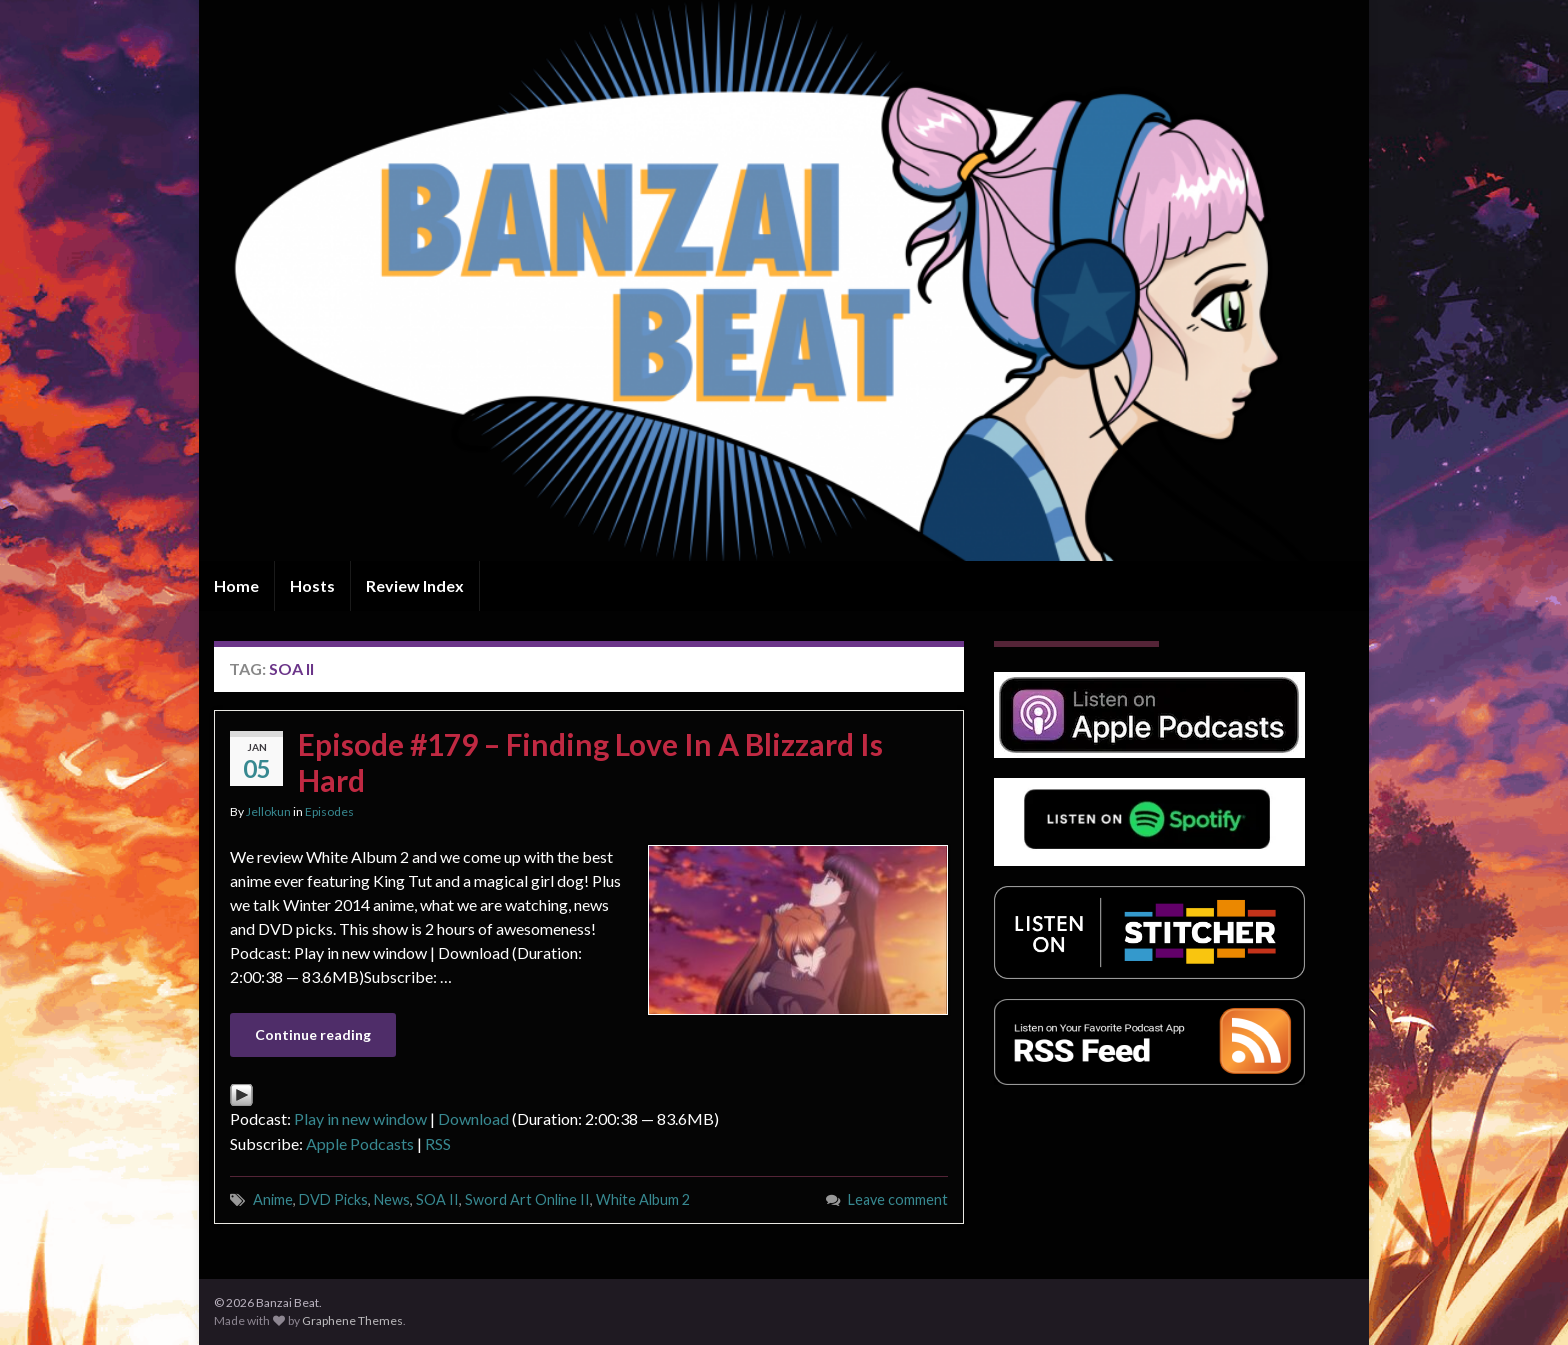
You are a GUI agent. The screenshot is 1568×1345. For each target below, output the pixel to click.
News (392, 1199)
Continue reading (313, 1034)
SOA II (437, 1199)
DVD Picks (333, 1199)
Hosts (312, 585)
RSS (438, 1143)
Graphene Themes (352, 1320)
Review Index (415, 585)
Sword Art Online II (527, 1199)
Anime (273, 1199)
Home (236, 585)
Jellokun (268, 811)
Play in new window (360, 1118)
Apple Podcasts (360, 1143)
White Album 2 (643, 1199)
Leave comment (898, 1199)
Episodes (329, 811)
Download (473, 1118)
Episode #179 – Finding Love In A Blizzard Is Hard (590, 762)
